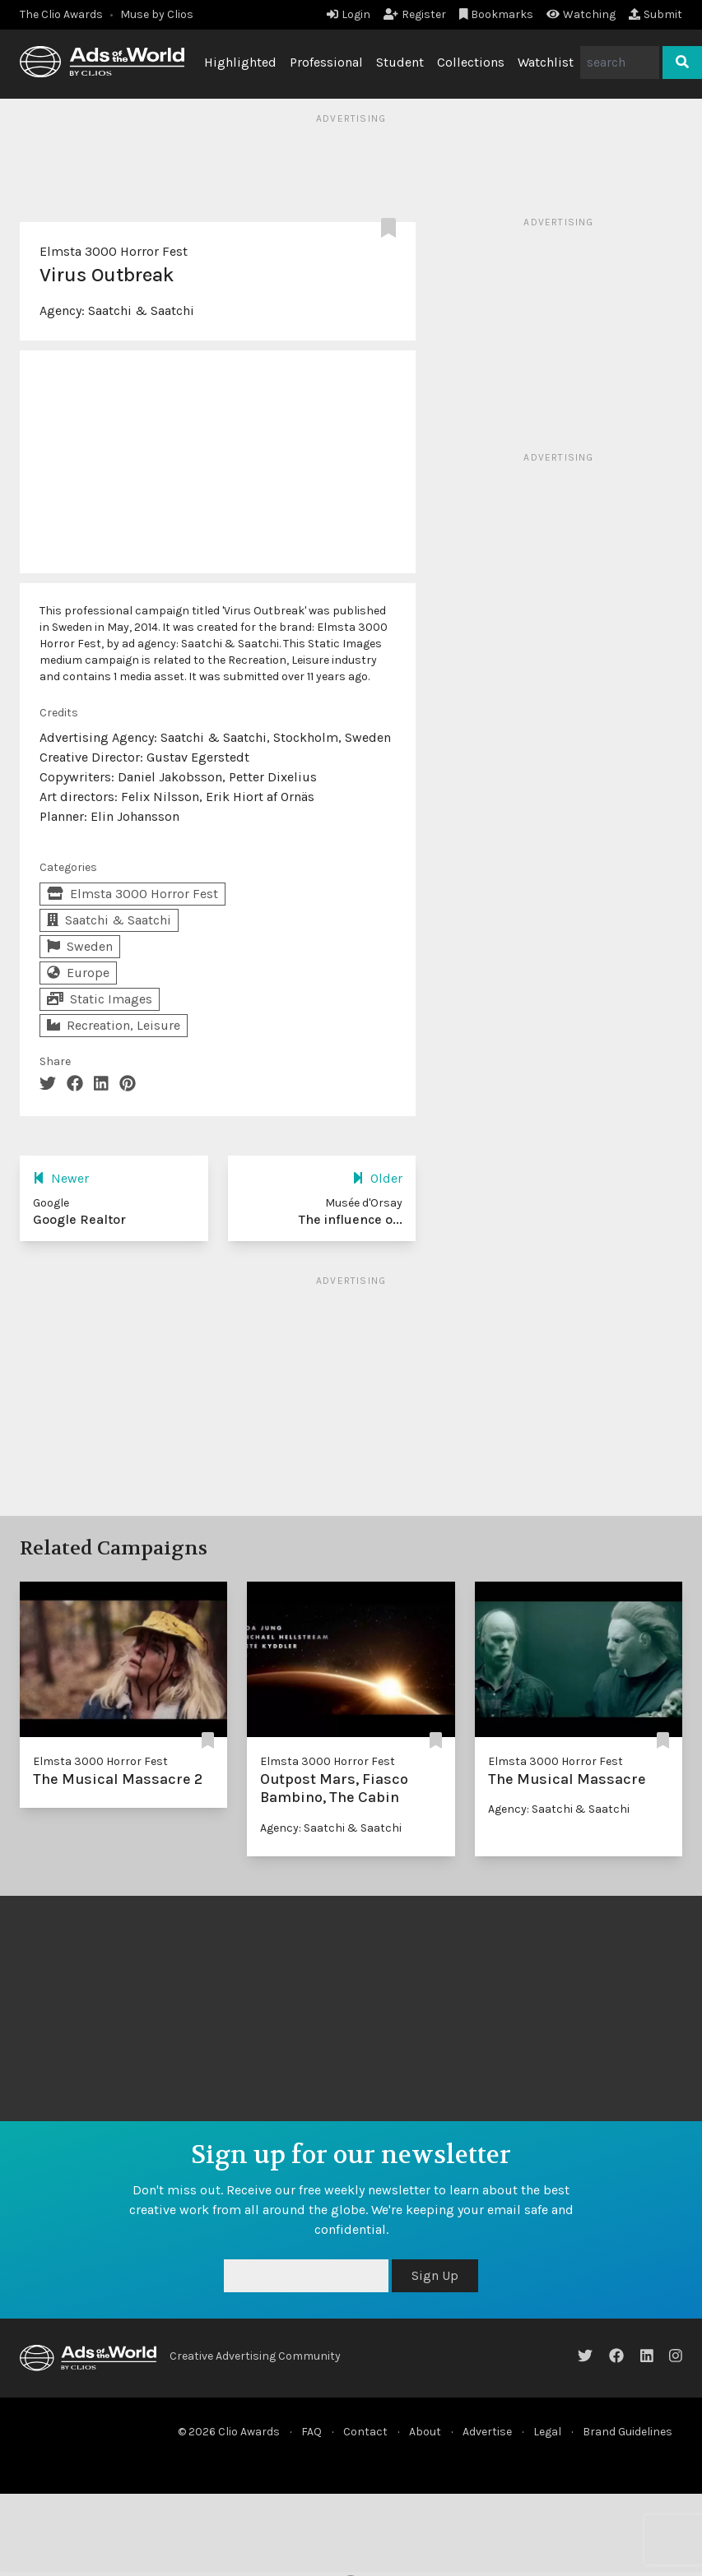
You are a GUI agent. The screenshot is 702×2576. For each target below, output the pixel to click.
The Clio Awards (61, 14)
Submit (655, 14)
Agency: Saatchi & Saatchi (331, 1828)
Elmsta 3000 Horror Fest (114, 251)
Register (415, 14)
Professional (326, 62)
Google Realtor (79, 1219)
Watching (581, 14)
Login (348, 14)
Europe (78, 972)
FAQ (311, 2432)
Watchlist (546, 62)
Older (377, 1178)
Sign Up (434, 2275)
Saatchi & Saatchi (141, 310)
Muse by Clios (156, 14)
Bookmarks (496, 14)
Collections (470, 62)
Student (400, 62)
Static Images (99, 999)
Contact (365, 2432)
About (425, 2432)
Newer (61, 1178)
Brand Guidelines (627, 2432)
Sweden (80, 946)
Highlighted (240, 62)
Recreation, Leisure (113, 1025)
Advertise (487, 2432)
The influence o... (350, 1219)
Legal (547, 2432)
